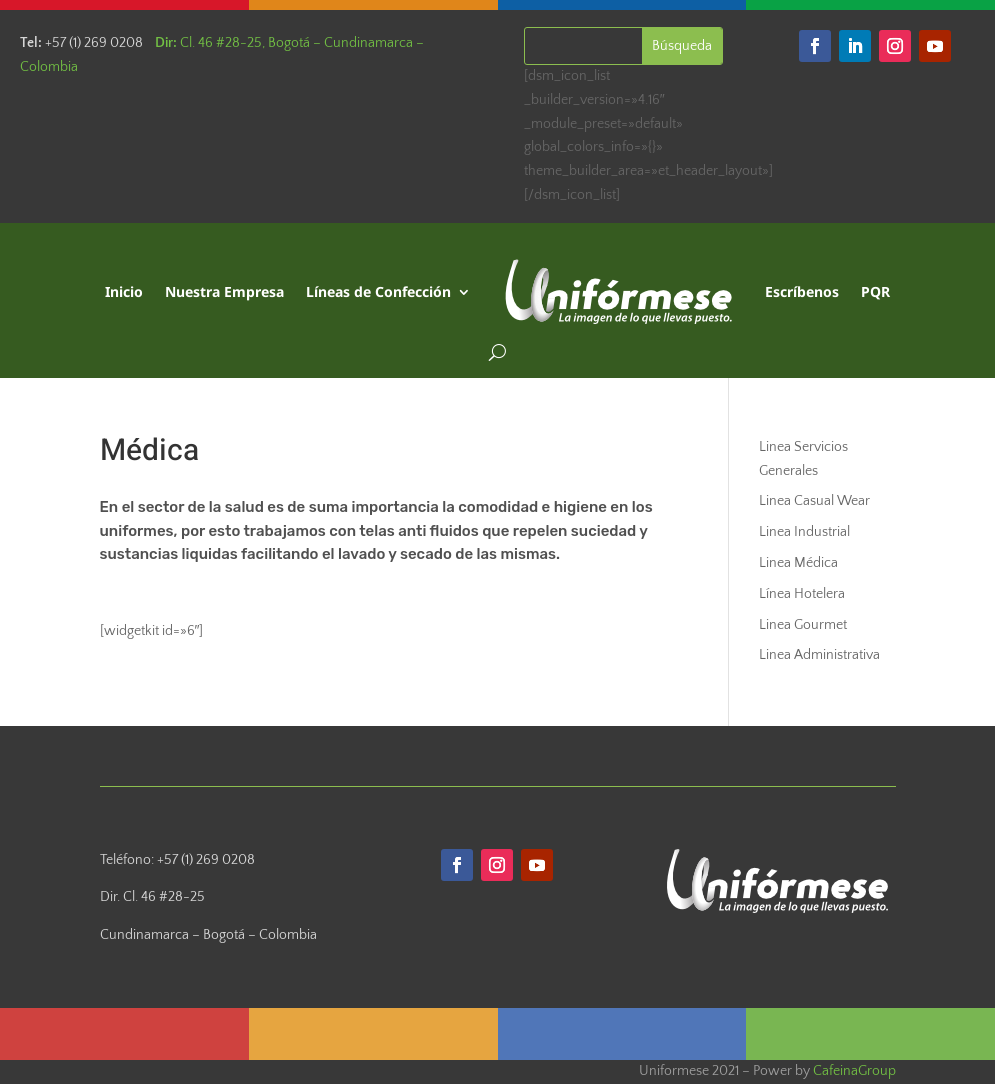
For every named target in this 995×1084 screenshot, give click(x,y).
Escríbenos (802, 291)
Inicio (124, 291)
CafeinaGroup (854, 1071)
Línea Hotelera (802, 594)
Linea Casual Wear (814, 501)
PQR (875, 291)
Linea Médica (798, 563)
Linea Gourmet (803, 625)
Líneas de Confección (378, 291)
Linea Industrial (804, 532)
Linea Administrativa (819, 655)
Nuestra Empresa (224, 291)
